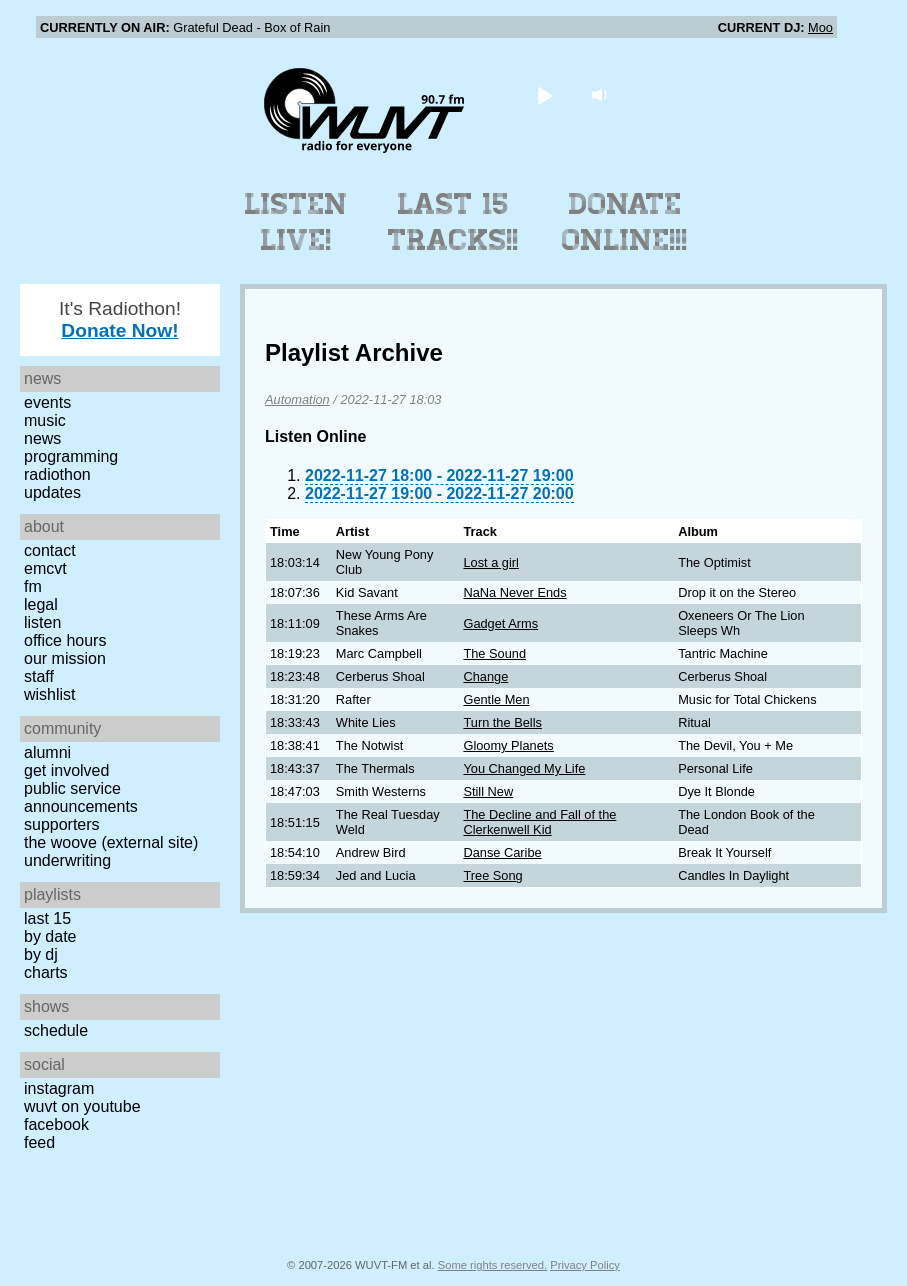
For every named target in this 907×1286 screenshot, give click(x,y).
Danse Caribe (502, 852)
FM (33, 586)
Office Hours (65, 640)
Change (485, 676)
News (42, 438)
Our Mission (65, 658)
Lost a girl (490, 562)
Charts (46, 972)
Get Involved (66, 770)
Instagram (59, 1088)
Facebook (56, 1124)
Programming (71, 456)
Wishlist (50, 694)
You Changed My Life (524, 768)
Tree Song (492, 875)
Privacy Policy (585, 1265)
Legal (41, 604)
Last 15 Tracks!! (453, 222)
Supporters (62, 824)
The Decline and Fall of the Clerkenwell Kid (539, 822)
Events (47, 402)
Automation (297, 399)
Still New (488, 791)
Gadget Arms (500, 623)
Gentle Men (496, 699)
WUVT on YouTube (82, 1106)
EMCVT (45, 568)
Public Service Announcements (81, 797)
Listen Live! (296, 222)
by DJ (41, 954)
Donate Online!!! (625, 222)
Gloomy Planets (508, 745)
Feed (39, 1142)
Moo (820, 27)
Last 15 (47, 918)
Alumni (47, 752)
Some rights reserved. (492, 1265)
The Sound (494, 653)
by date (50, 936)
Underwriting (67, 860)
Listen (42, 622)
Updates (52, 492)
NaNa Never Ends (514, 592)
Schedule (56, 1030)
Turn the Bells (502, 722)
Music (45, 420)
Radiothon (57, 474)
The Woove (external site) (111, 842)
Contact (50, 550)
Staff (39, 676)
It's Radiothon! (120, 319)
